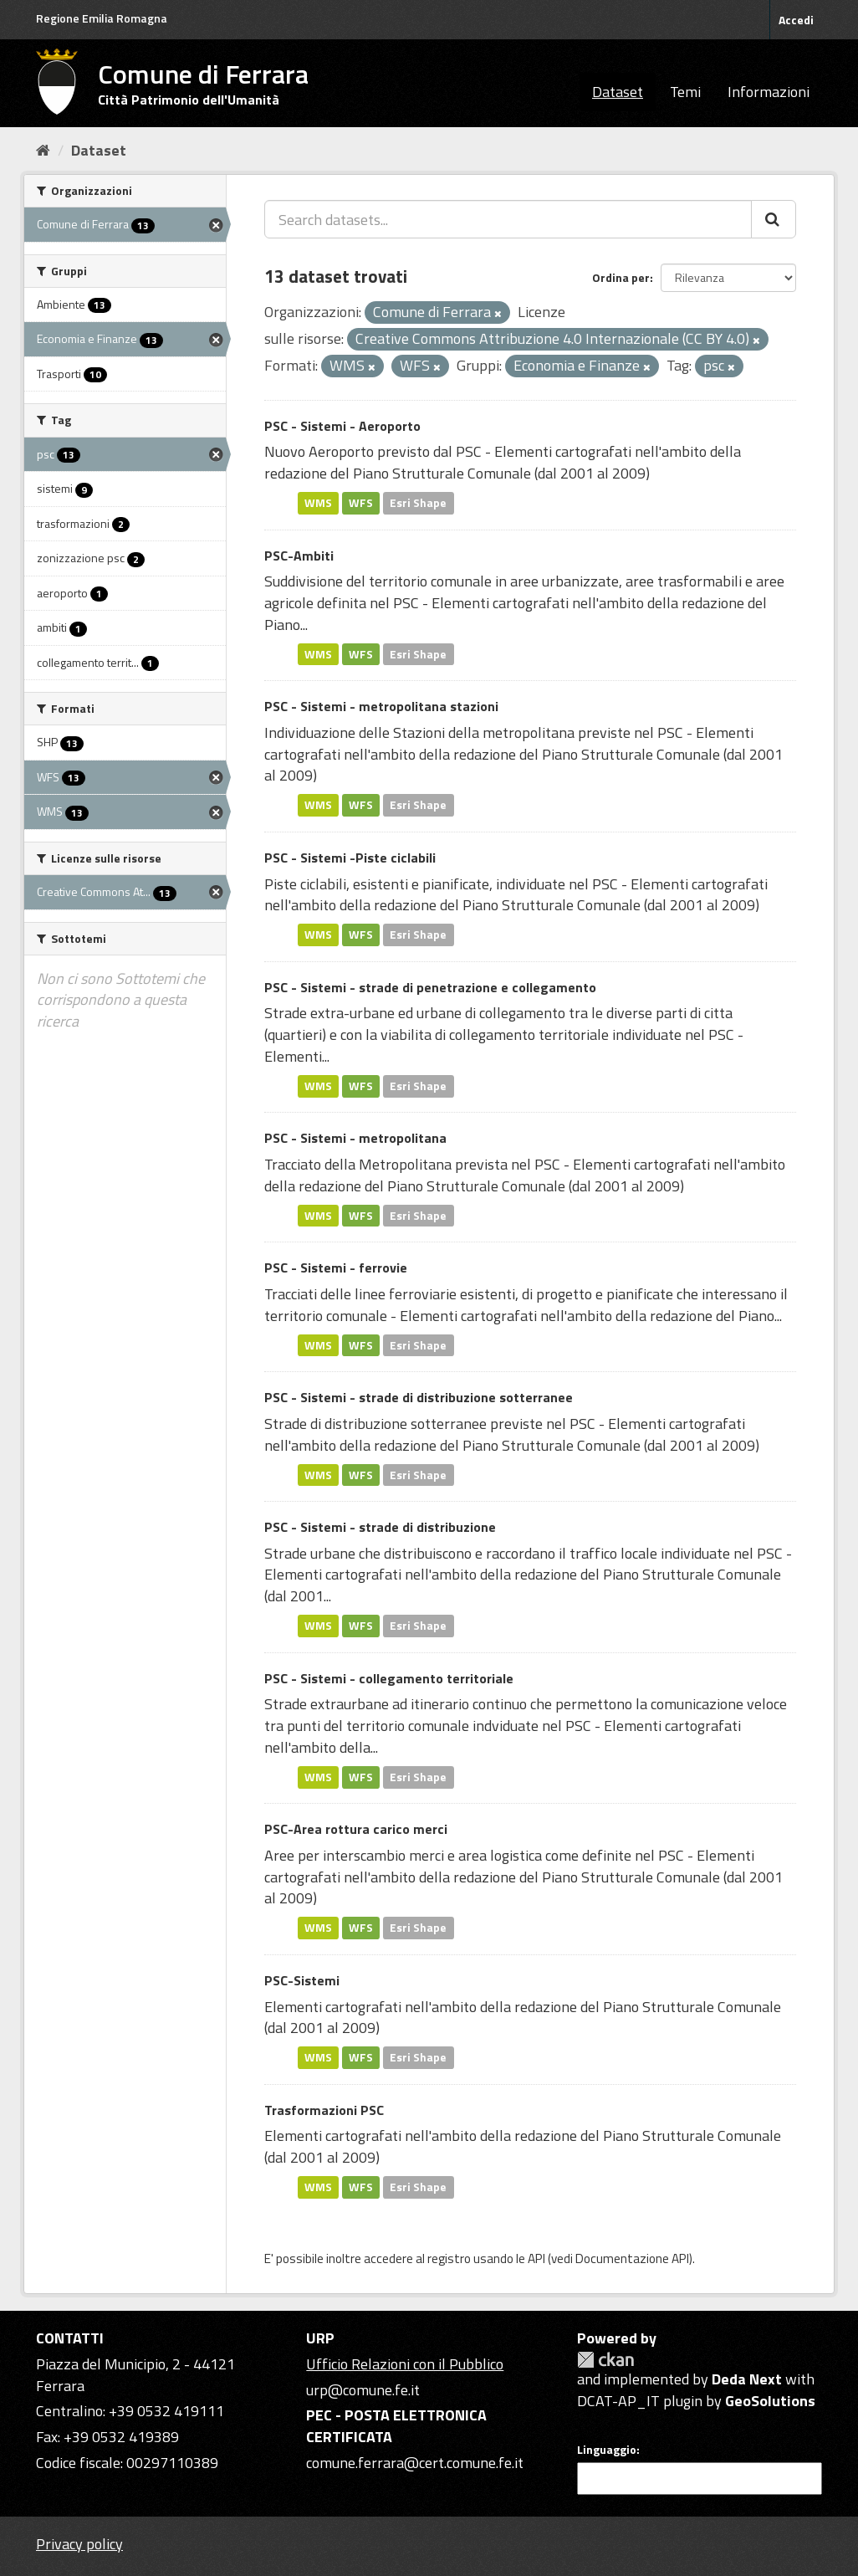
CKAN (605, 2360)
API (536, 2258)
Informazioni (768, 91)
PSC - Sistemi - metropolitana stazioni (381, 706)
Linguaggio (606, 2449)
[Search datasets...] (508, 219)
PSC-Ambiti (299, 555)
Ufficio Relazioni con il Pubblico (404, 2364)
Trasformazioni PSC (324, 2110)
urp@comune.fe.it (363, 2390)
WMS (318, 502)
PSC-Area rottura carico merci (355, 1829)
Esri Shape (418, 502)
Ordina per (621, 277)
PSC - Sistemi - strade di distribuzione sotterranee (418, 1397)
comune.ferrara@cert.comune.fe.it (414, 2462)
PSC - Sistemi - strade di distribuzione (380, 1527)
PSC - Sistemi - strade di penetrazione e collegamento (430, 987)
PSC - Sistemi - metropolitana (355, 1138)
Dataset (617, 91)
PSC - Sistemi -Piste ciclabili (350, 858)
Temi (685, 91)
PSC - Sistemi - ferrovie (335, 1267)
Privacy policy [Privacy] (79, 2543)
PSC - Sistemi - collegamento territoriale (388, 1678)
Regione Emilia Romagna (101, 18)
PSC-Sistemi (302, 1980)
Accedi (796, 19)
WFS (361, 502)
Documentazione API (632, 2258)
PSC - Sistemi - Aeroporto (342, 426)
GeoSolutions (770, 2400)
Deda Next (747, 2379)
